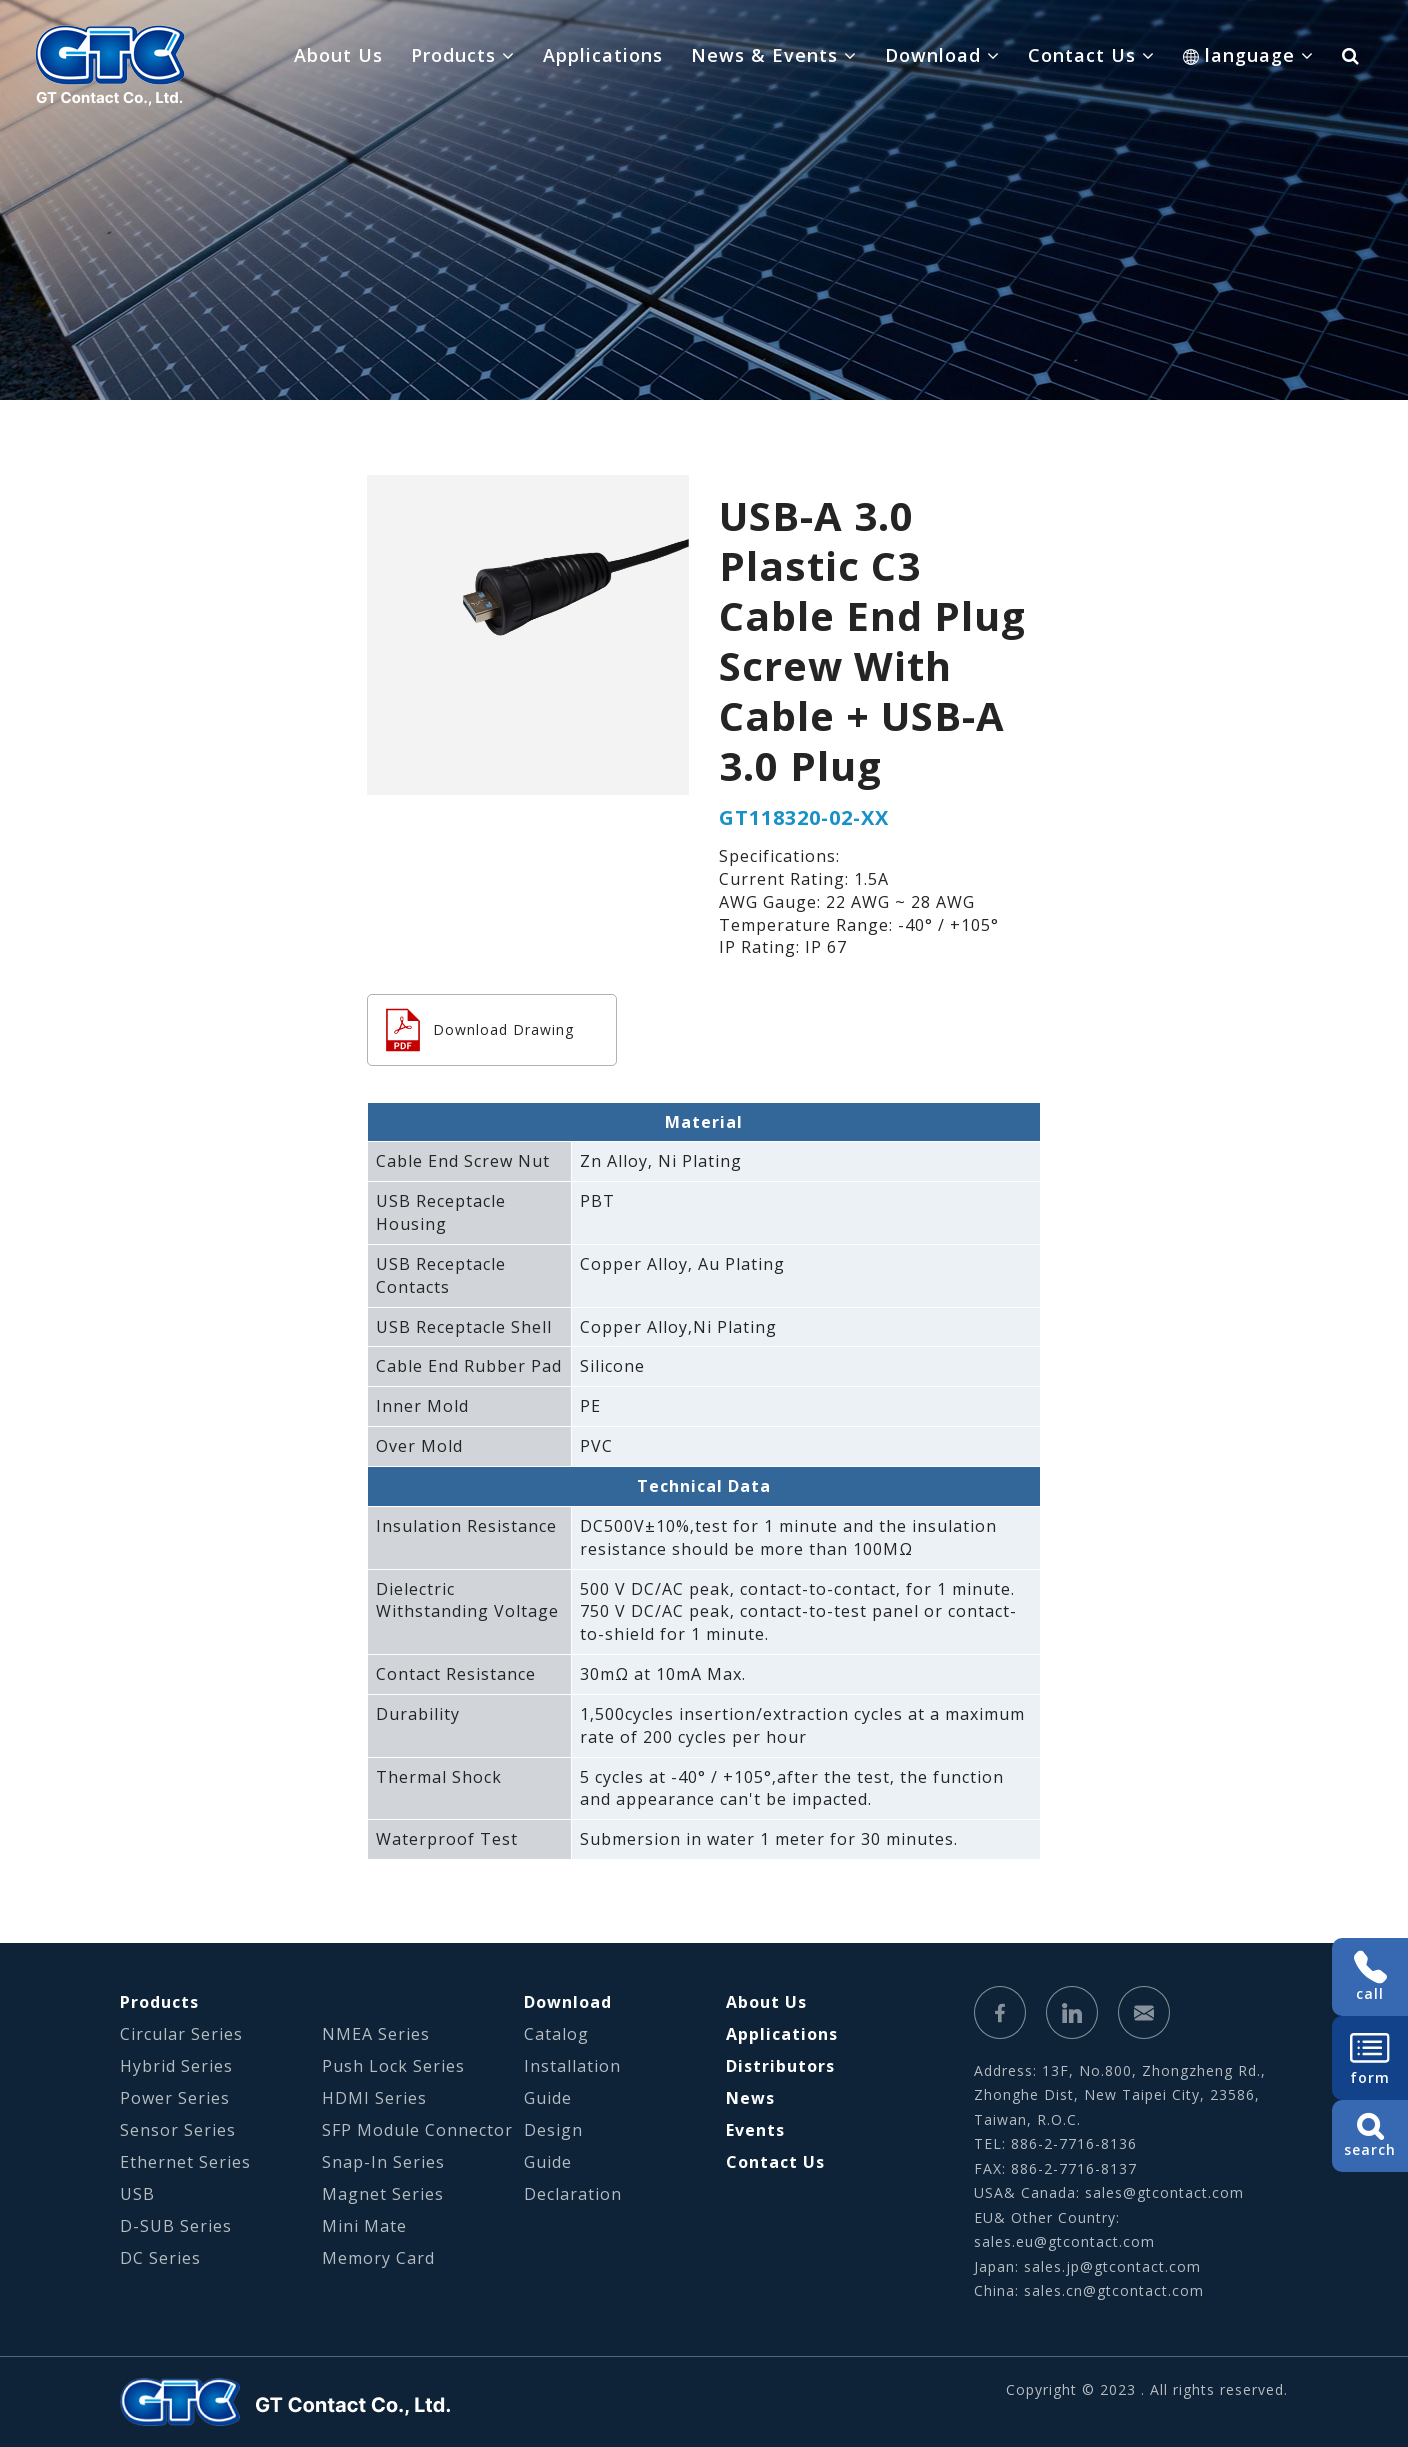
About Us (338, 55)
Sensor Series (178, 2130)
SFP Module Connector (417, 2130)
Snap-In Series (383, 2162)
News (750, 2098)
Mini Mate (364, 2226)
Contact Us (775, 2162)
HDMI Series (374, 2098)
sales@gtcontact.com (1164, 2192)
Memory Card (378, 2258)
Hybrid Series (176, 2066)
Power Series (175, 2098)
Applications (603, 55)
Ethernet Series (185, 2162)
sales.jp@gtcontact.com (1112, 2266)
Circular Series (181, 2034)
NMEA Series (376, 2034)
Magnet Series (383, 2194)
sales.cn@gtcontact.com (1114, 2290)
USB (137, 2194)
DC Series (160, 2258)
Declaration (573, 2194)
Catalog (556, 2034)
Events (755, 2130)
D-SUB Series (176, 2226)
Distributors (780, 2066)
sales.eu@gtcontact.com (1064, 2241)
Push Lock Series (393, 2066)
